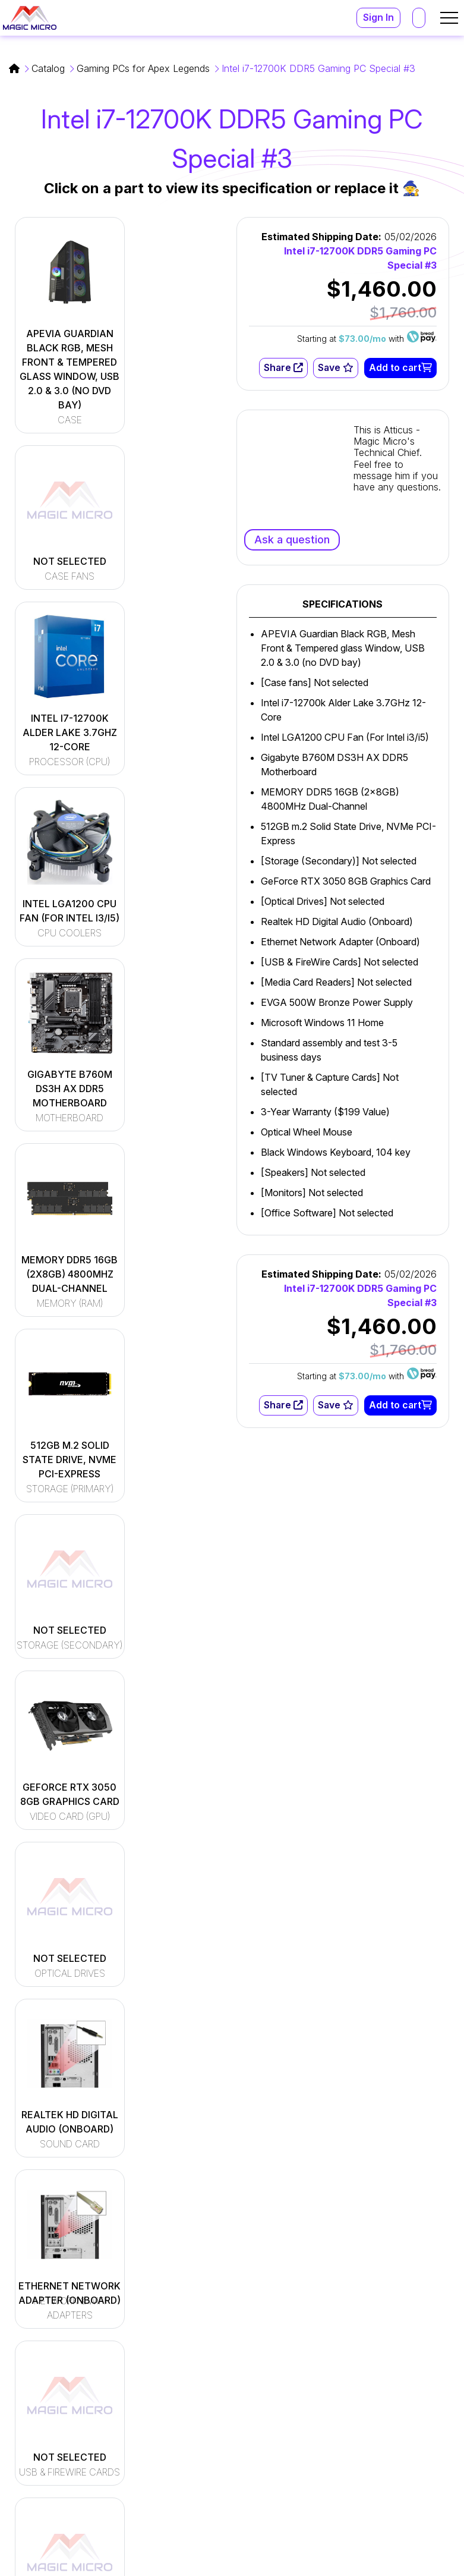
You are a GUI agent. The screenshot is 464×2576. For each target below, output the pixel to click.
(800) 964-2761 (350, 2440)
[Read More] (199, 2378)
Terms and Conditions (329, 2563)
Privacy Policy (423, 2563)
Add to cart (400, 368)
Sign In (378, 18)
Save (335, 368)
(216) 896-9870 (350, 2454)
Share (283, 368)
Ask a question (292, 539)
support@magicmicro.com (373, 2395)
